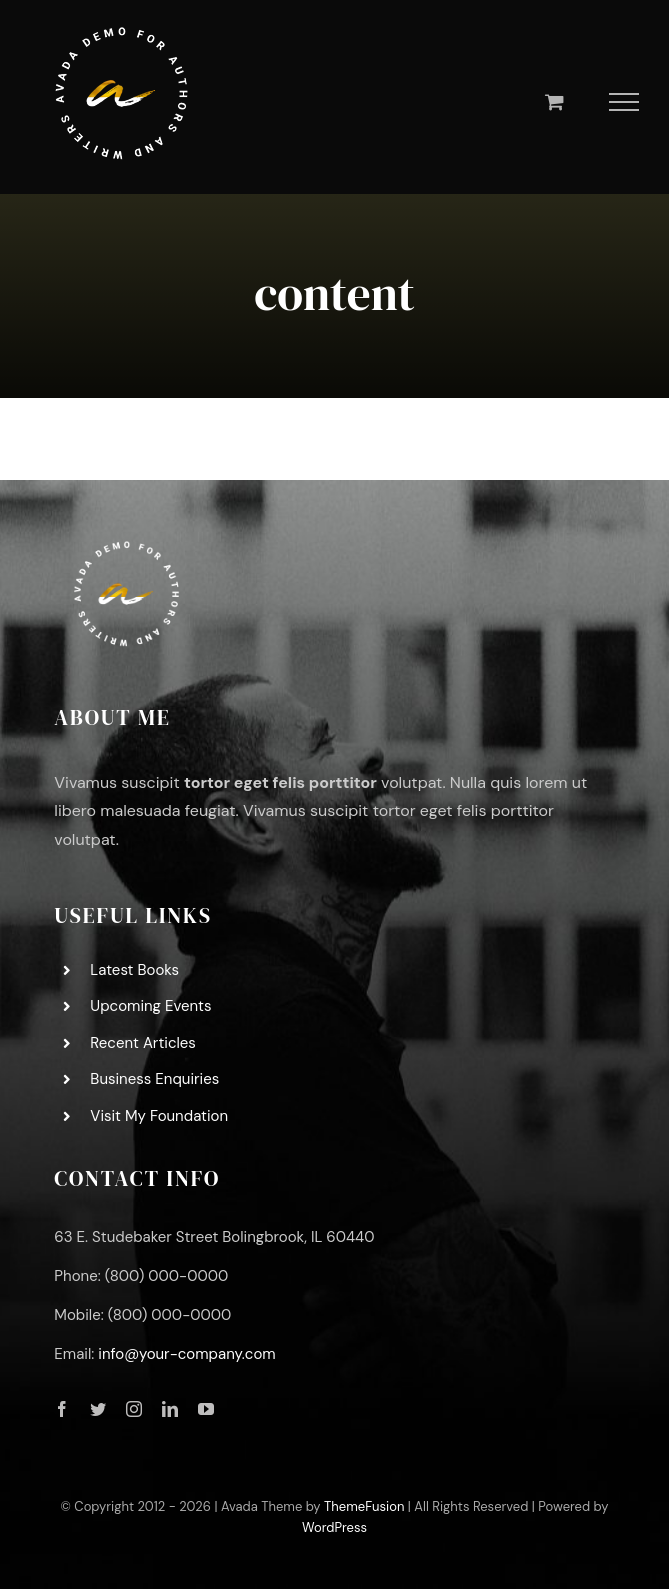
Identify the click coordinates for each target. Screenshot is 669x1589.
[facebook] (62, 1409)
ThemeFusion (364, 1506)
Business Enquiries (154, 1079)
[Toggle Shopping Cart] (554, 101)
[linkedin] (170, 1409)
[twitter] (98, 1409)
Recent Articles (143, 1043)
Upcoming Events (150, 1006)
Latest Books (134, 970)
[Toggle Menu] (624, 102)
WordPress (334, 1527)
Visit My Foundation (159, 1116)
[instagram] (134, 1409)
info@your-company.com (186, 1354)
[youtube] (206, 1409)
